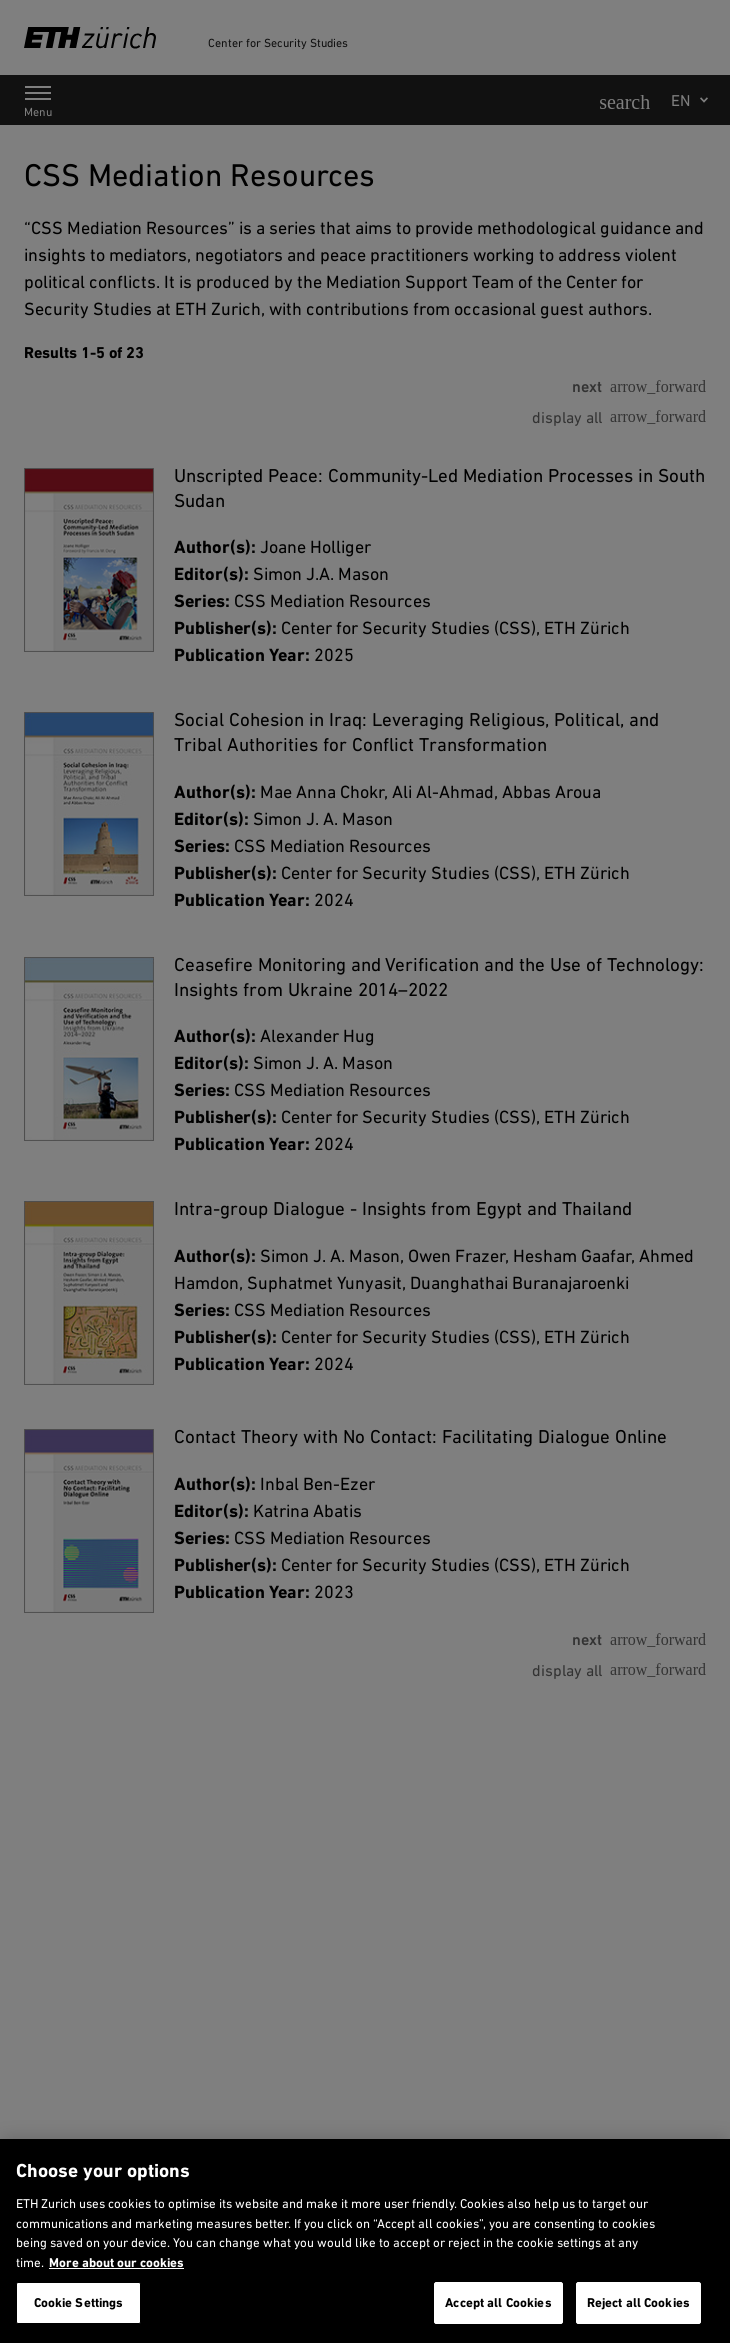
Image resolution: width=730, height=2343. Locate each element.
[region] (365, 2241)
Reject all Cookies (638, 2302)
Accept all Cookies (498, 2302)
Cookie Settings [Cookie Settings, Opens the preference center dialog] (79, 2302)
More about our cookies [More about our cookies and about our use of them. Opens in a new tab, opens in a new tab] (116, 2262)
